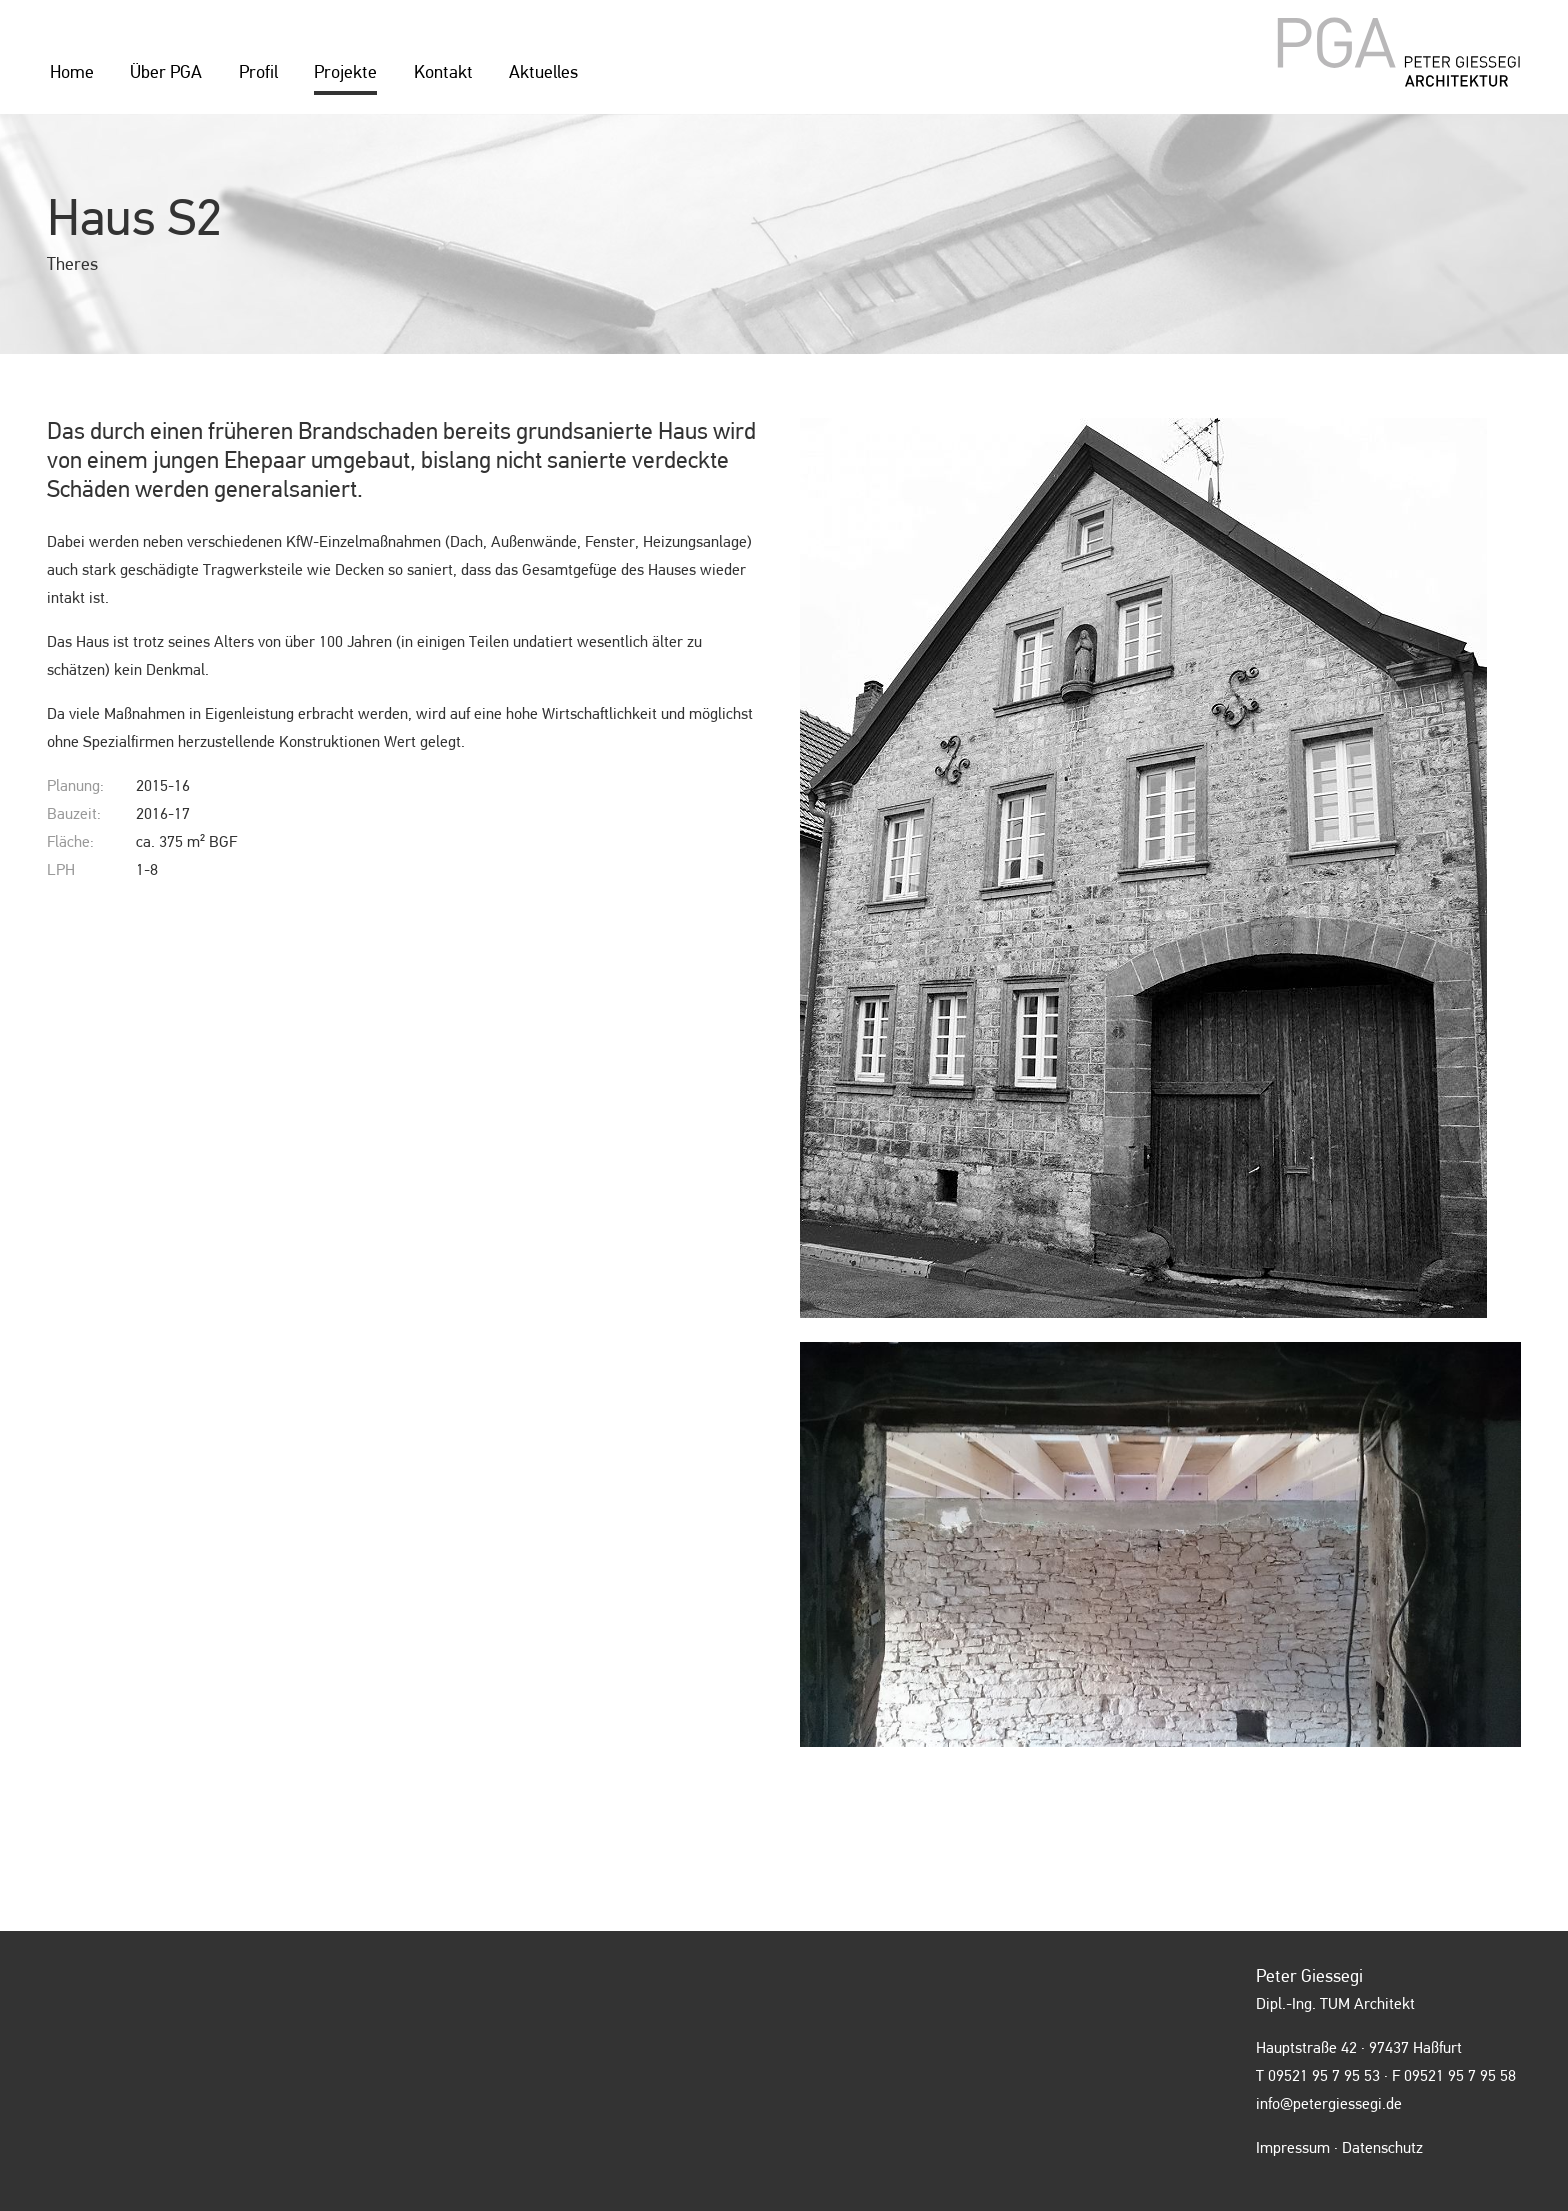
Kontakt (443, 73)
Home (72, 73)
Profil (258, 73)
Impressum (1293, 2149)
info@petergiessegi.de (1329, 2105)
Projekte (345, 73)
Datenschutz (1382, 2149)
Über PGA (166, 73)
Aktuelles (543, 73)
